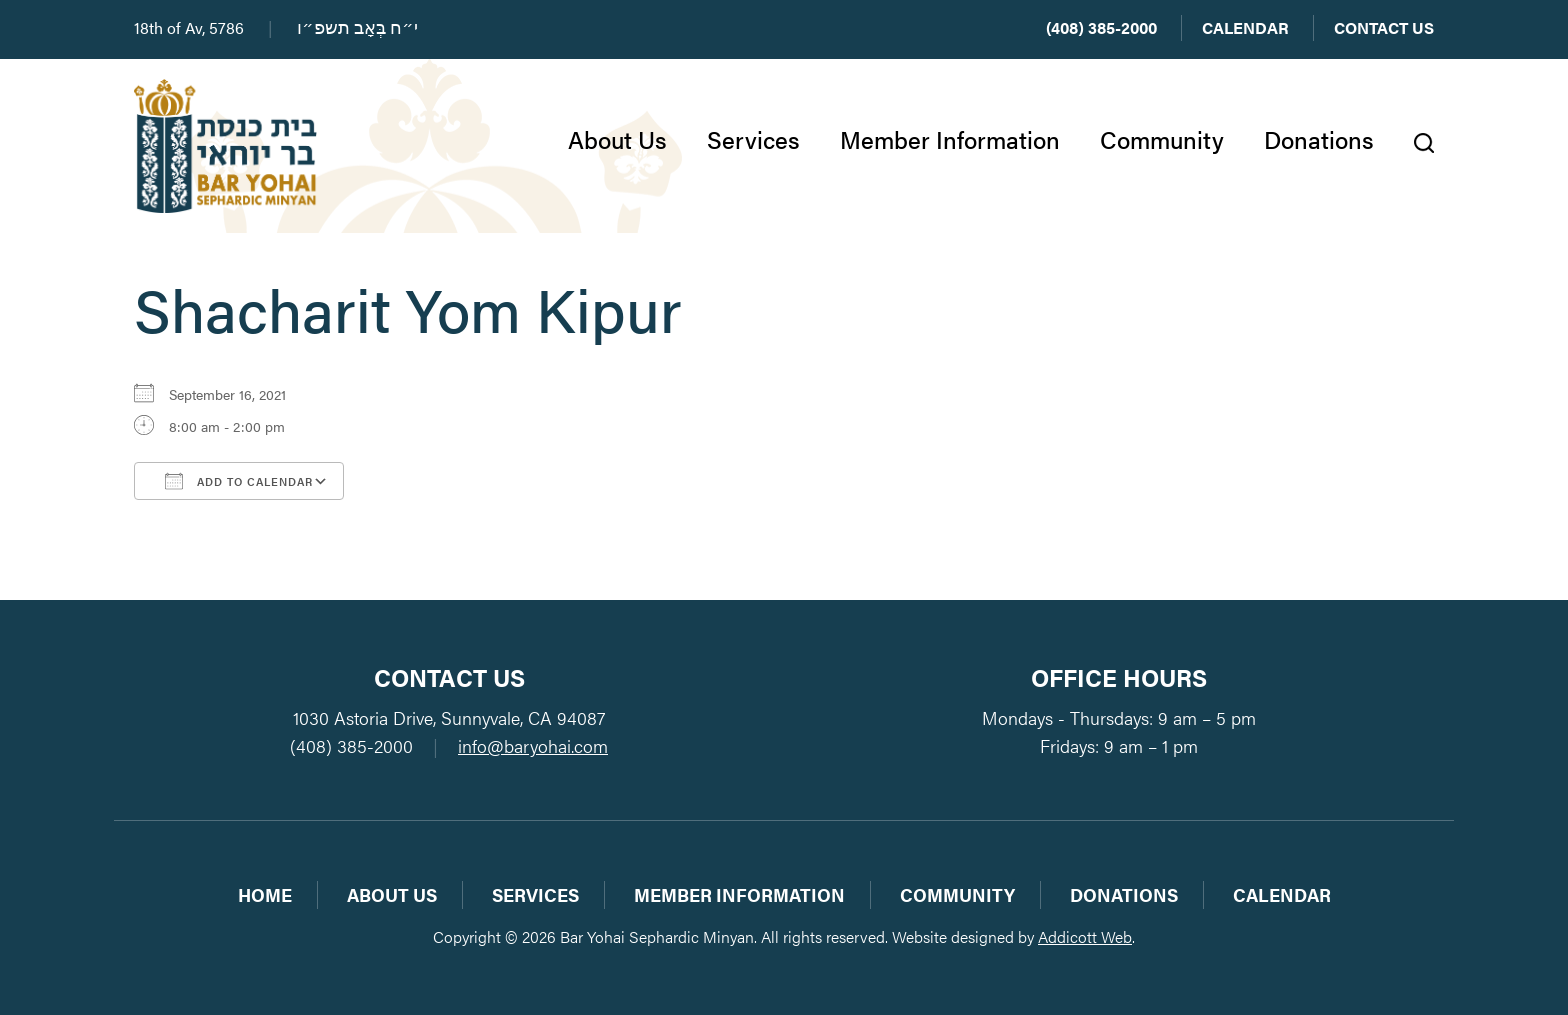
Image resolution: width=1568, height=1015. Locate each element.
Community (1162, 139)
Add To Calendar (239, 481)
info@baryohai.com (533, 745)
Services (753, 139)
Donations (1319, 139)
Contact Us (1384, 27)
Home (265, 894)
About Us (617, 139)
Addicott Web (1085, 936)
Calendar (1245, 27)
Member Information (950, 139)
